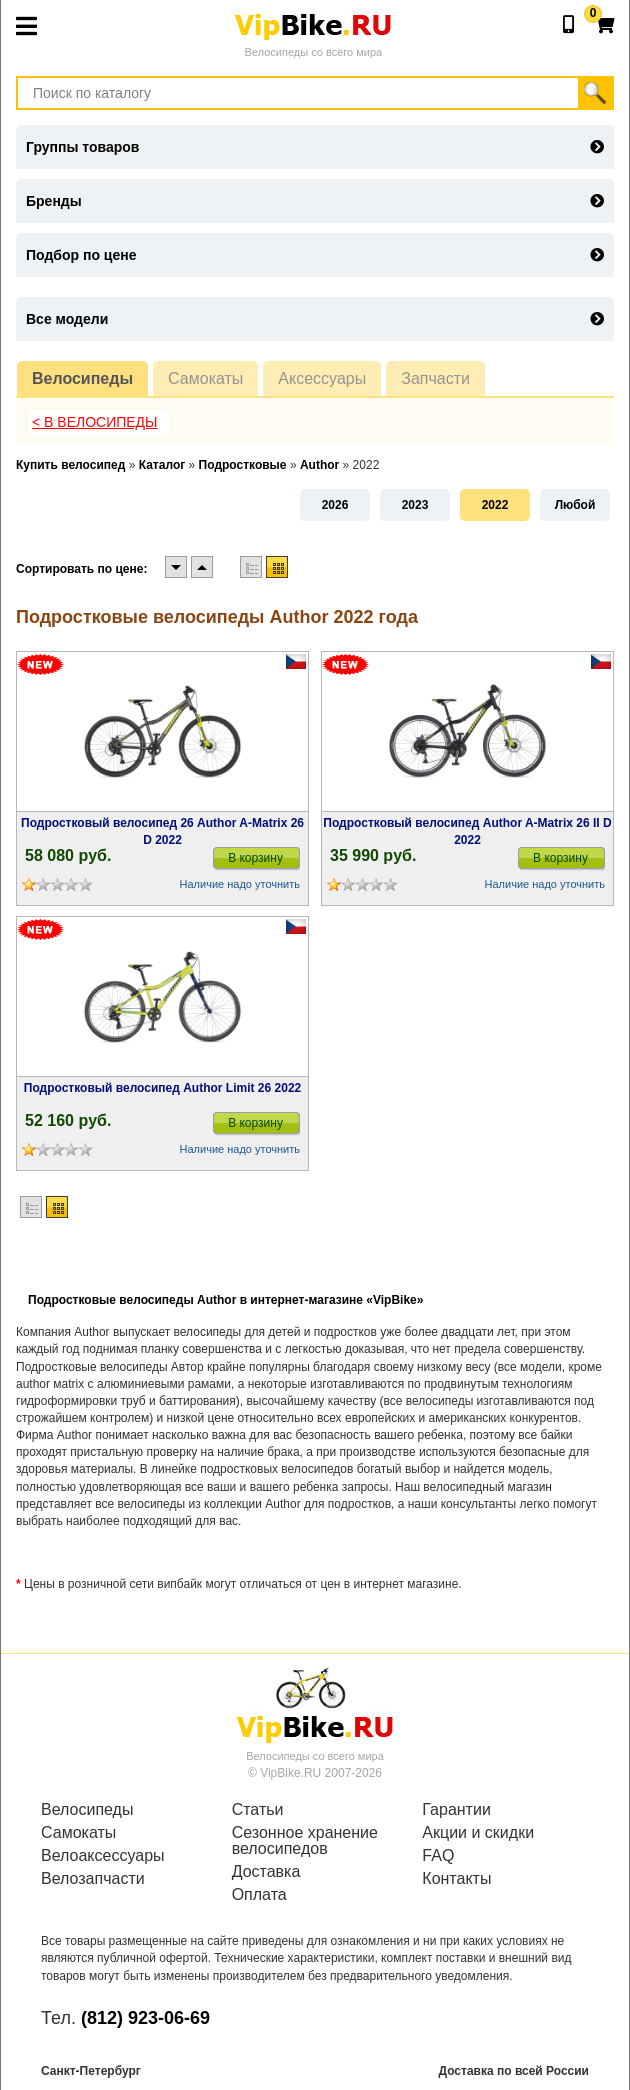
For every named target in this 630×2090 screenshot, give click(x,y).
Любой (575, 505)
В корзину (255, 858)
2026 (335, 505)
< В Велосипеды (95, 422)
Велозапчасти (93, 1879)
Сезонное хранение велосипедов (305, 1841)
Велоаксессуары (103, 1856)
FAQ (438, 1856)
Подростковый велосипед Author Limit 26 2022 (162, 1088)
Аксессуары (322, 378)
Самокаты (205, 378)
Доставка (266, 1872)
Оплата (259, 1895)
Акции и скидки (478, 1833)
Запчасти (435, 378)
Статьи (258, 1810)
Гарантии (456, 1810)
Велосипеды (82, 378)
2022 (495, 505)
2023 (415, 505)
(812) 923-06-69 (145, 2018)
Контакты (456, 1879)
